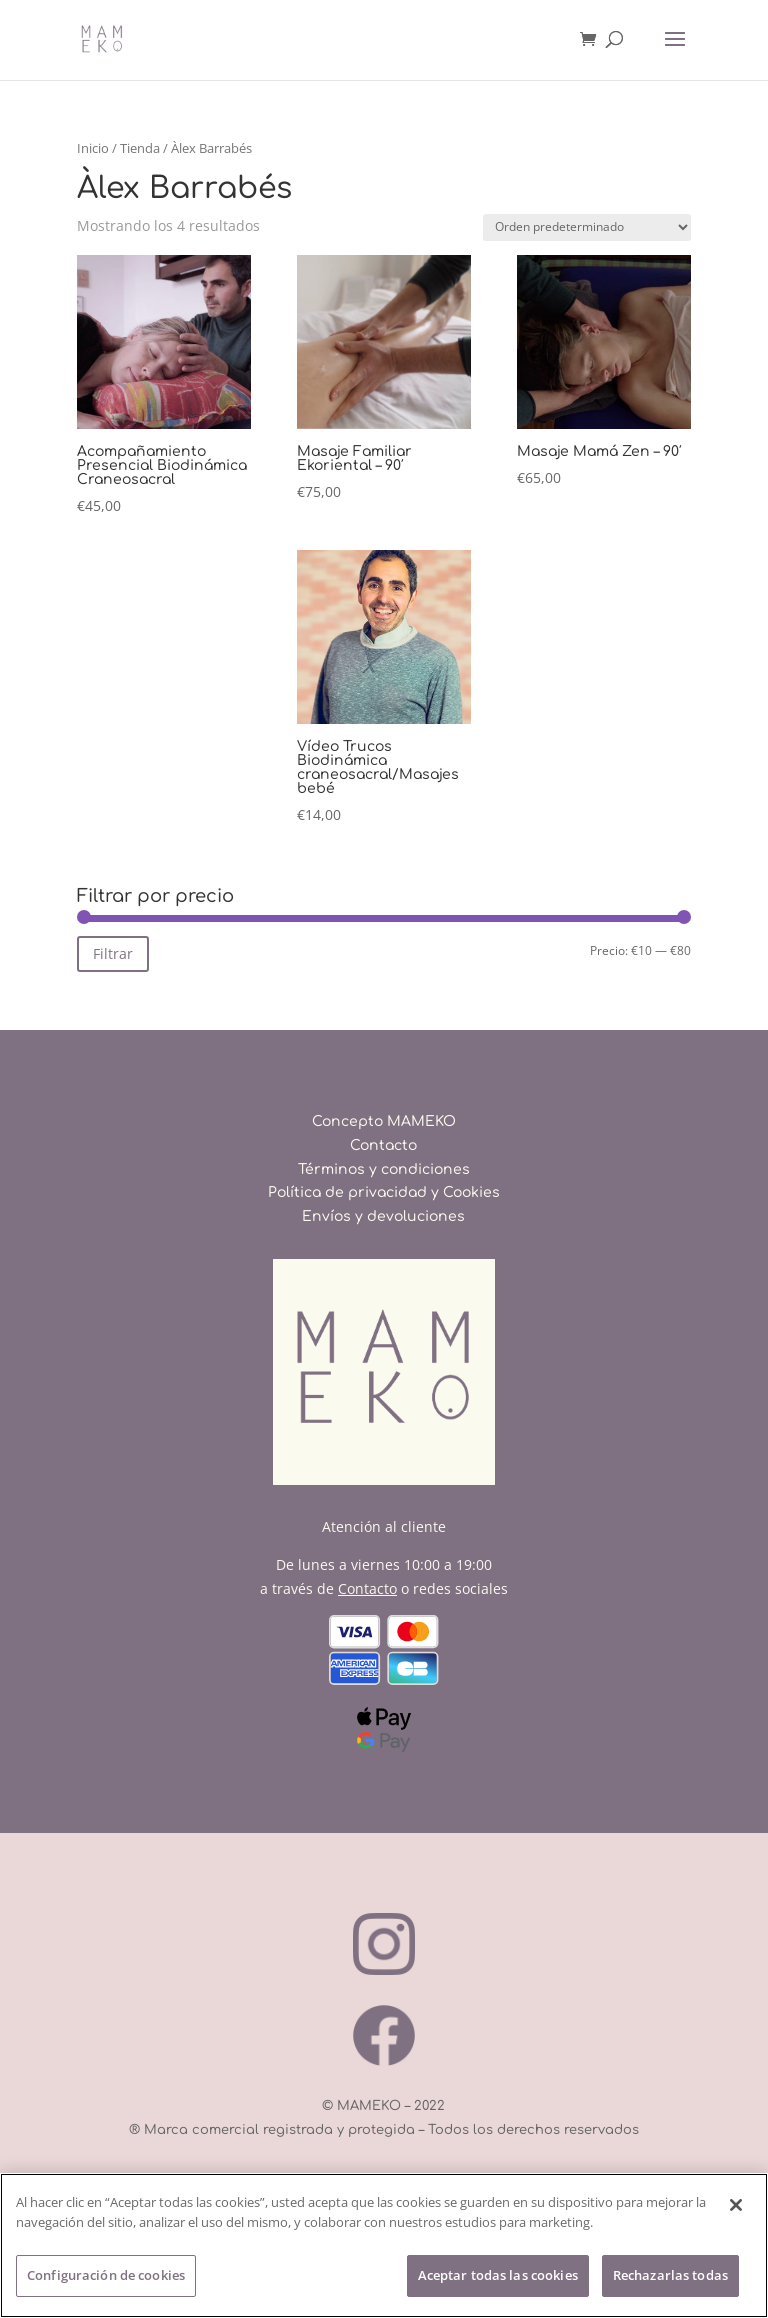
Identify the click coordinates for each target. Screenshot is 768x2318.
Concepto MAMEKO (384, 1121)
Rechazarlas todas (670, 2276)
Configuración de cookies (106, 2276)
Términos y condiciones (384, 1169)
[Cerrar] (736, 2206)
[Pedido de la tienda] (587, 227)
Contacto (383, 1145)
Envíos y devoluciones (383, 1216)
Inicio (93, 148)
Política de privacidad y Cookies (384, 1192)
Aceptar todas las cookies (498, 2276)
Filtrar (113, 953)
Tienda (140, 148)
